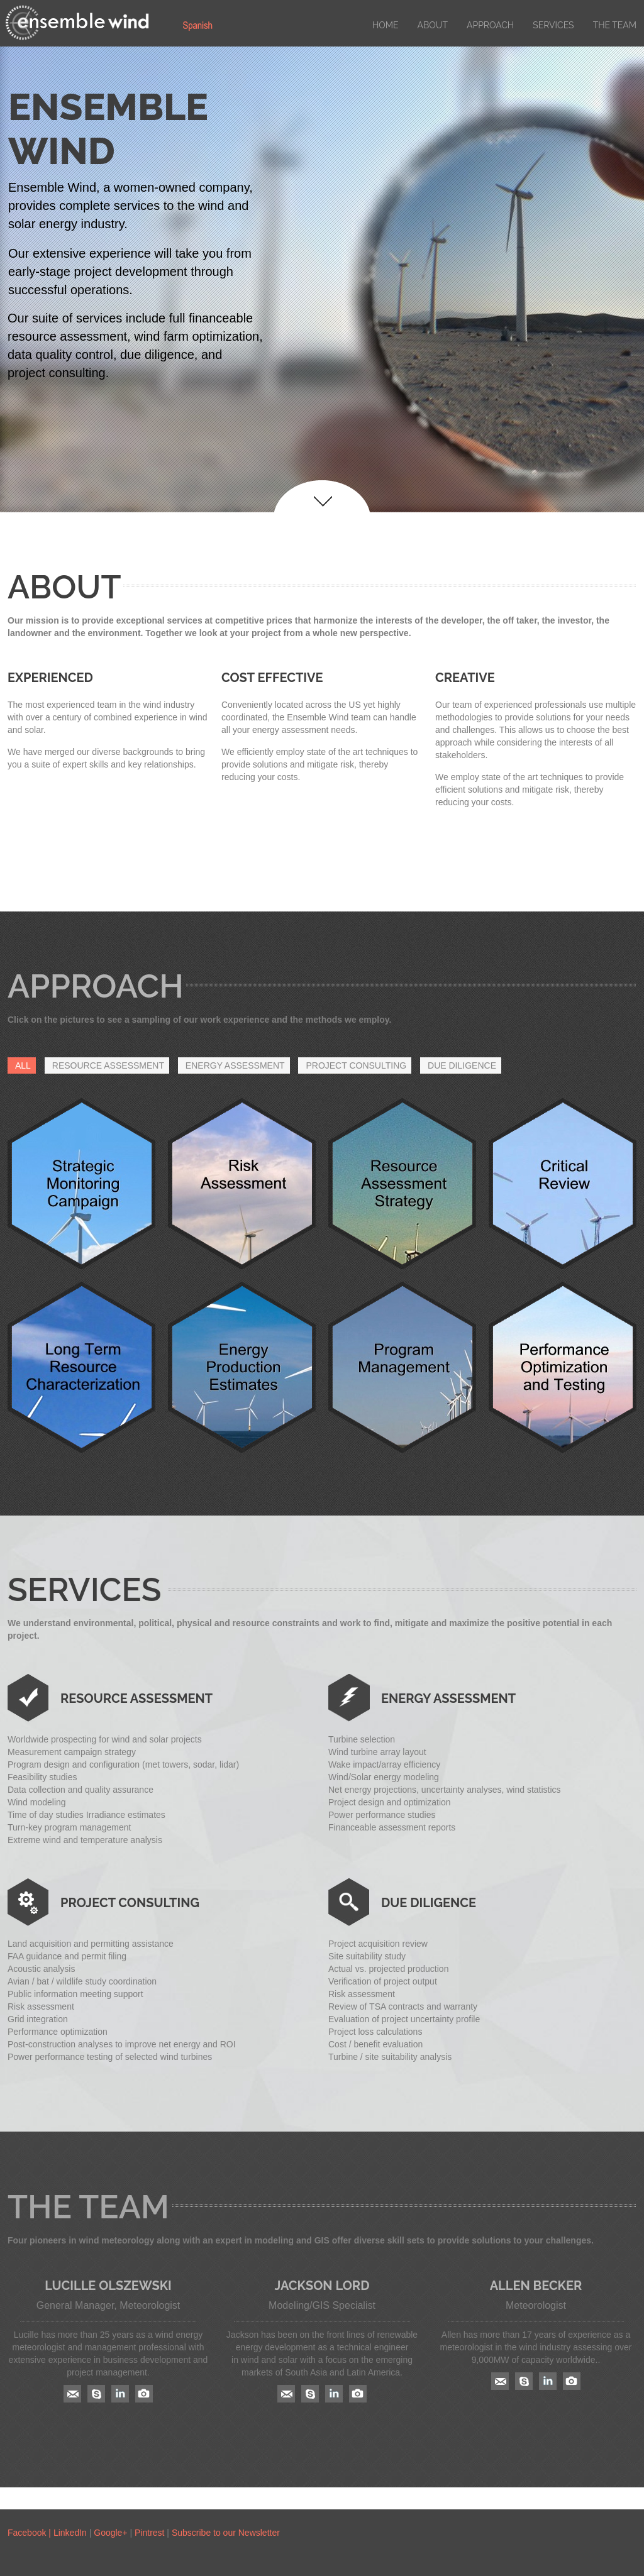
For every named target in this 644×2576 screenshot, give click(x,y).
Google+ (110, 2533)
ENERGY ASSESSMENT (235, 1065)
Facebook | (30, 2533)
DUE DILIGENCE (462, 1065)
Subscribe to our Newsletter (226, 2533)
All (23, 1065)
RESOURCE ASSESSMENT (108, 1065)
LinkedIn (71, 2533)
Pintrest (149, 2533)
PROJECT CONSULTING (356, 1065)
